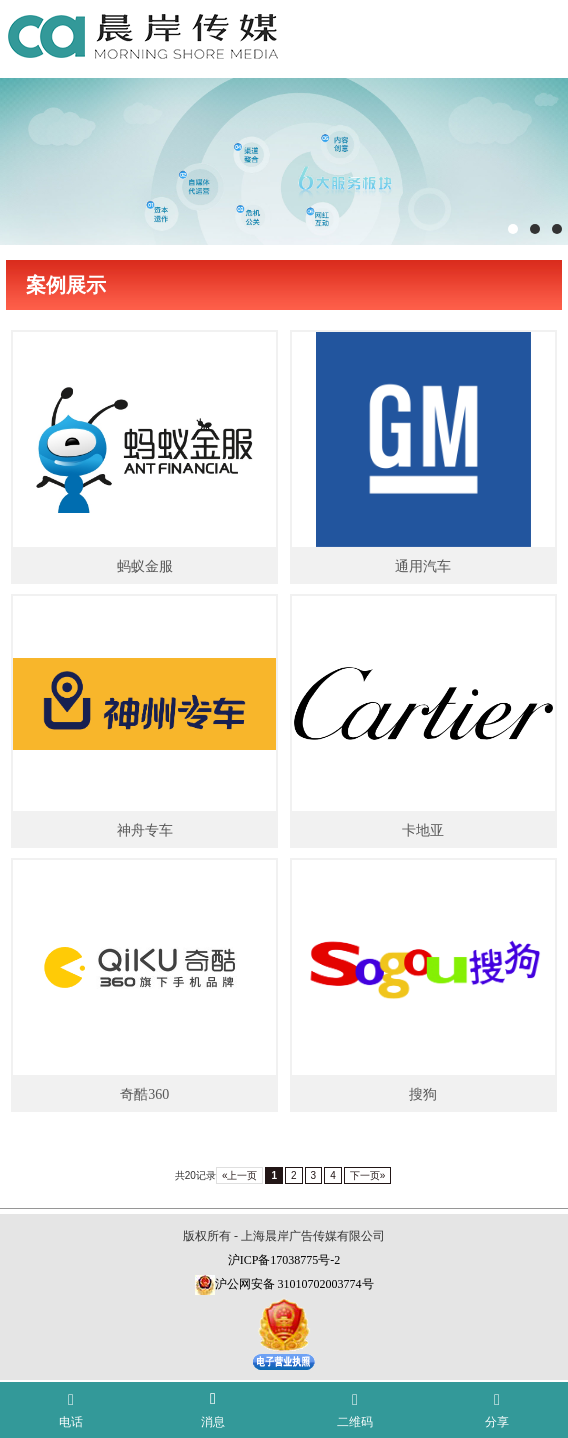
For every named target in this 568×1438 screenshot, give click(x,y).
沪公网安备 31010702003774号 (294, 1284)
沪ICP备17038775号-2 (284, 1260)
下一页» (368, 1175)
